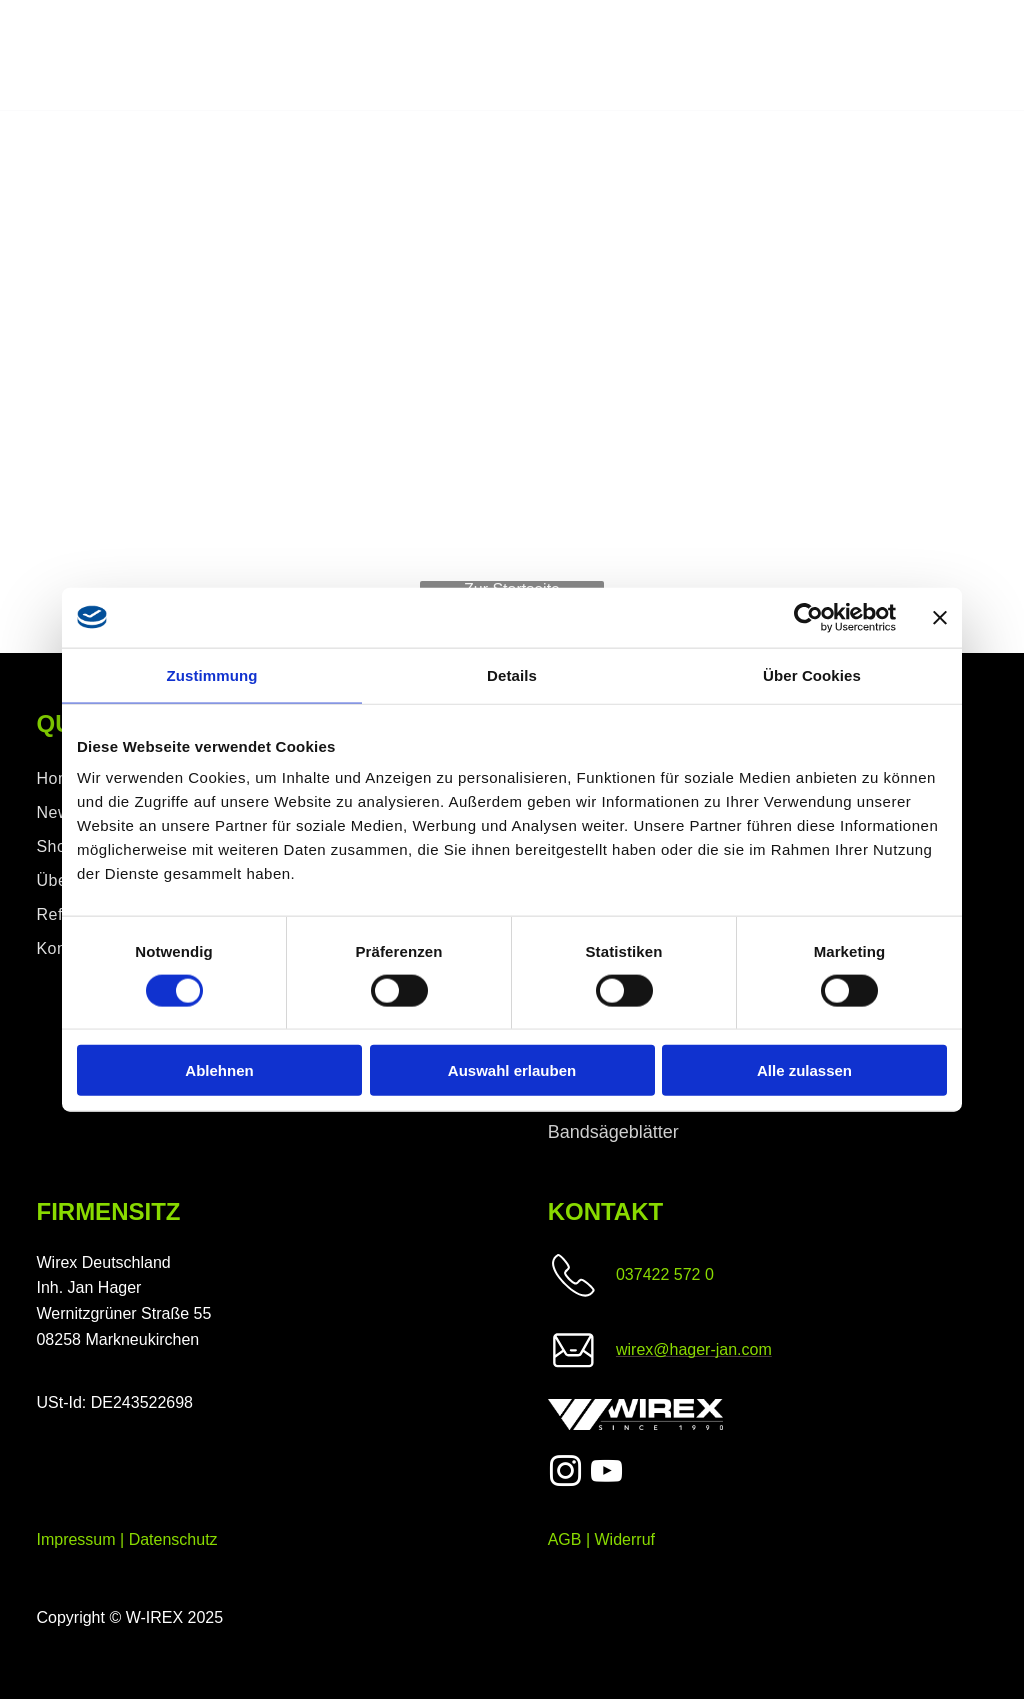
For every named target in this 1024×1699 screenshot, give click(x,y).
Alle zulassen (804, 1070)
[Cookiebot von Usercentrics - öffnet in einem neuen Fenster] (808, 617)
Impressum (75, 1539)
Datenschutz (173, 1539)
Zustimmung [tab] (212, 674)
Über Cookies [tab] (812, 674)
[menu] (980, 56)
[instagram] (566, 1474)
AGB (565, 1539)
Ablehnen (219, 1070)
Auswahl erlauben (512, 1070)
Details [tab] (512, 674)
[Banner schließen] (940, 617)
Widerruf (625, 1539)
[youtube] (606, 1474)
